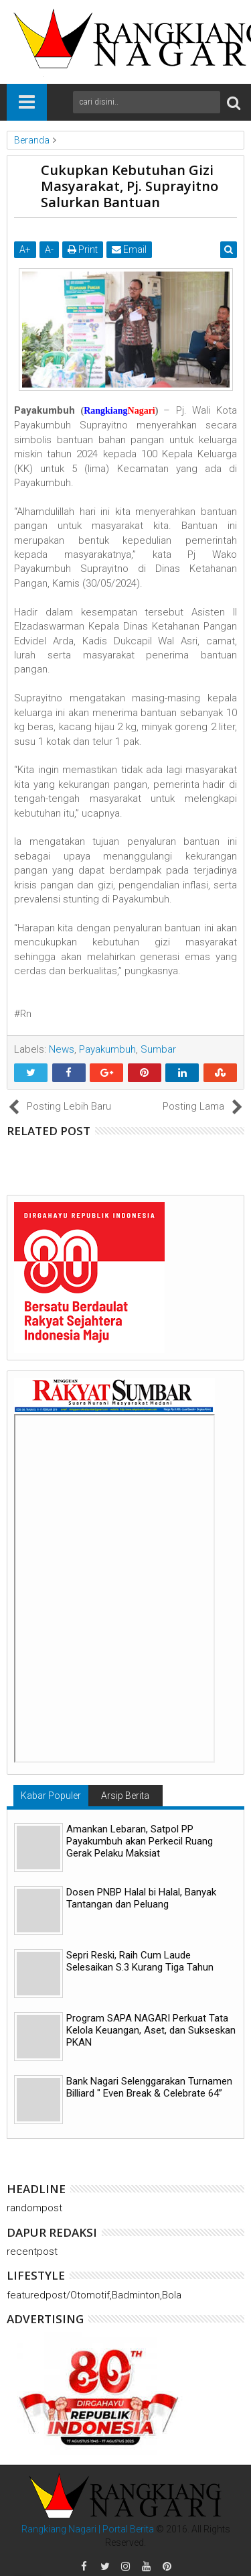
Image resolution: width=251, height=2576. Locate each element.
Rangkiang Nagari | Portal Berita (87, 2529)
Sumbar (158, 1049)
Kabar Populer (51, 1795)
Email (129, 249)
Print (83, 249)
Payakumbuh (107, 1049)
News (61, 1049)
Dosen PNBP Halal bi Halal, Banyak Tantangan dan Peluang (141, 1898)
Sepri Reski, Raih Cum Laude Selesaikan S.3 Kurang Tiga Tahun (140, 1961)
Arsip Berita (125, 1795)
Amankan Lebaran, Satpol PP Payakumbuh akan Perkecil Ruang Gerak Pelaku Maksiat (139, 1841)
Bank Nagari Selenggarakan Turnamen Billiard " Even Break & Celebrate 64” (149, 2087)
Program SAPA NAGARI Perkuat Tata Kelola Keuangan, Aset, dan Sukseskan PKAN (151, 2030)
